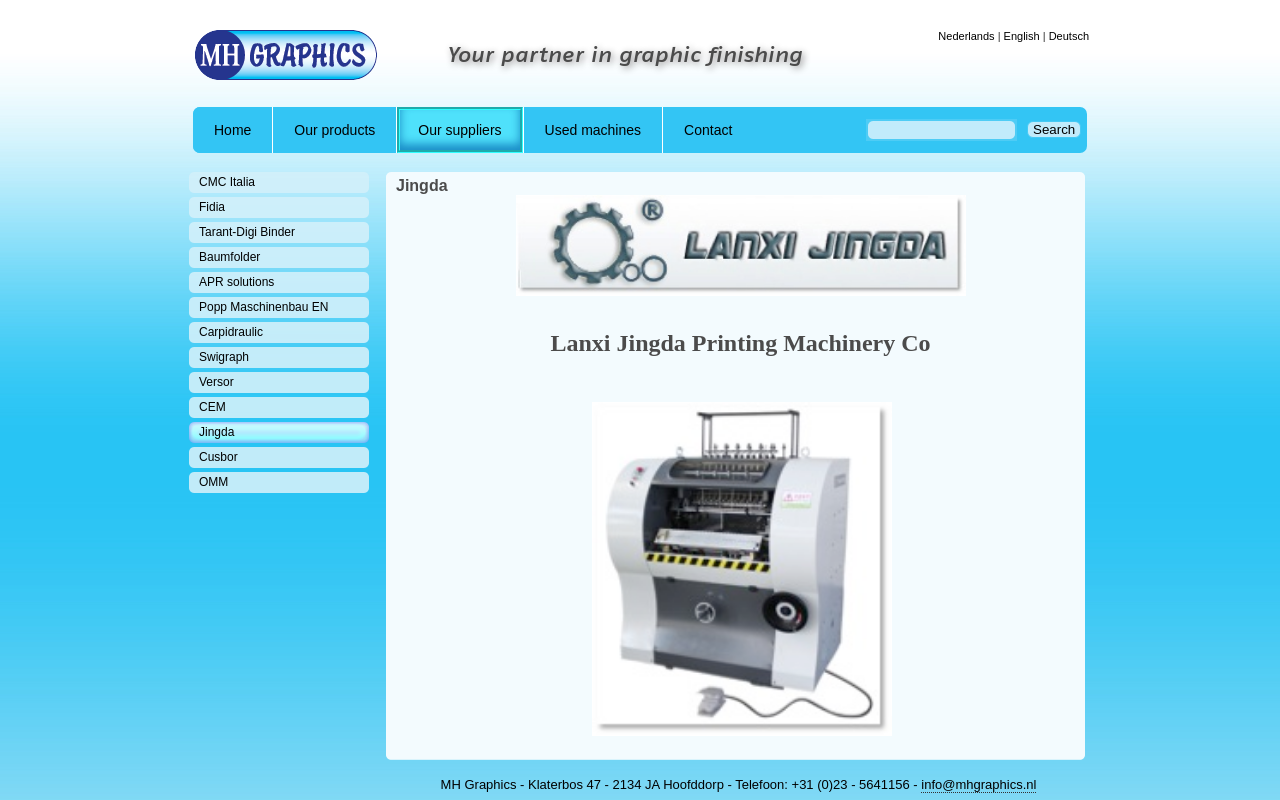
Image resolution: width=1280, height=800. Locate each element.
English (1022, 36)
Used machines (593, 130)
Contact (708, 130)
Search (1054, 129)
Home (232, 130)
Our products (334, 130)
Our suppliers (459, 130)
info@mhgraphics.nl (978, 784)
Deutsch (1069, 36)
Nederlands (966, 36)
